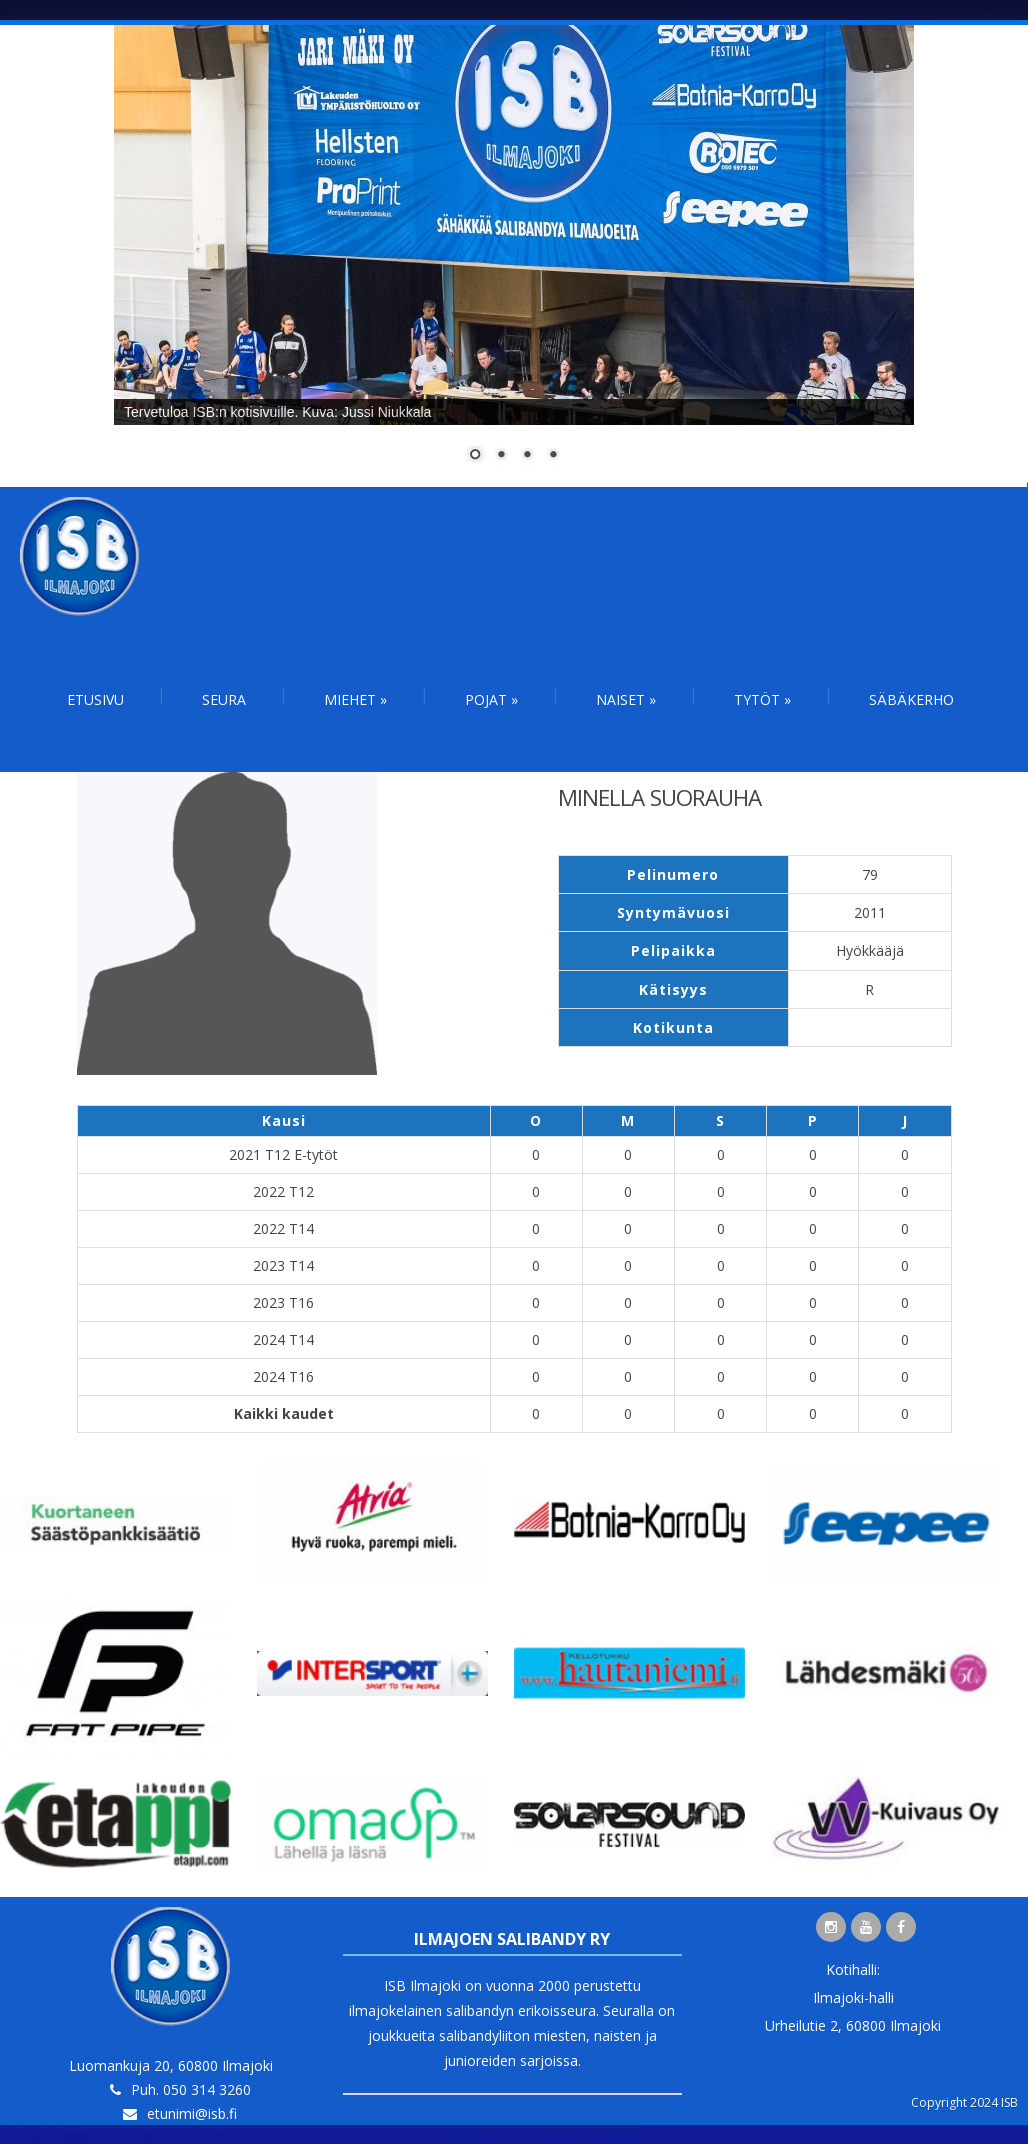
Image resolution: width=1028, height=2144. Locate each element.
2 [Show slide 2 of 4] (501, 456)
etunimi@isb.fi (192, 2113)
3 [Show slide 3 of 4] (527, 456)
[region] (514, 256)
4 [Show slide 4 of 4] (553, 456)
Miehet (355, 699)
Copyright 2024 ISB (964, 2102)
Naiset (626, 699)
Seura (224, 699)
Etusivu (95, 699)
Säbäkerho (911, 699)
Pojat (491, 699)
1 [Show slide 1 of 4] (475, 456)
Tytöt (762, 699)
